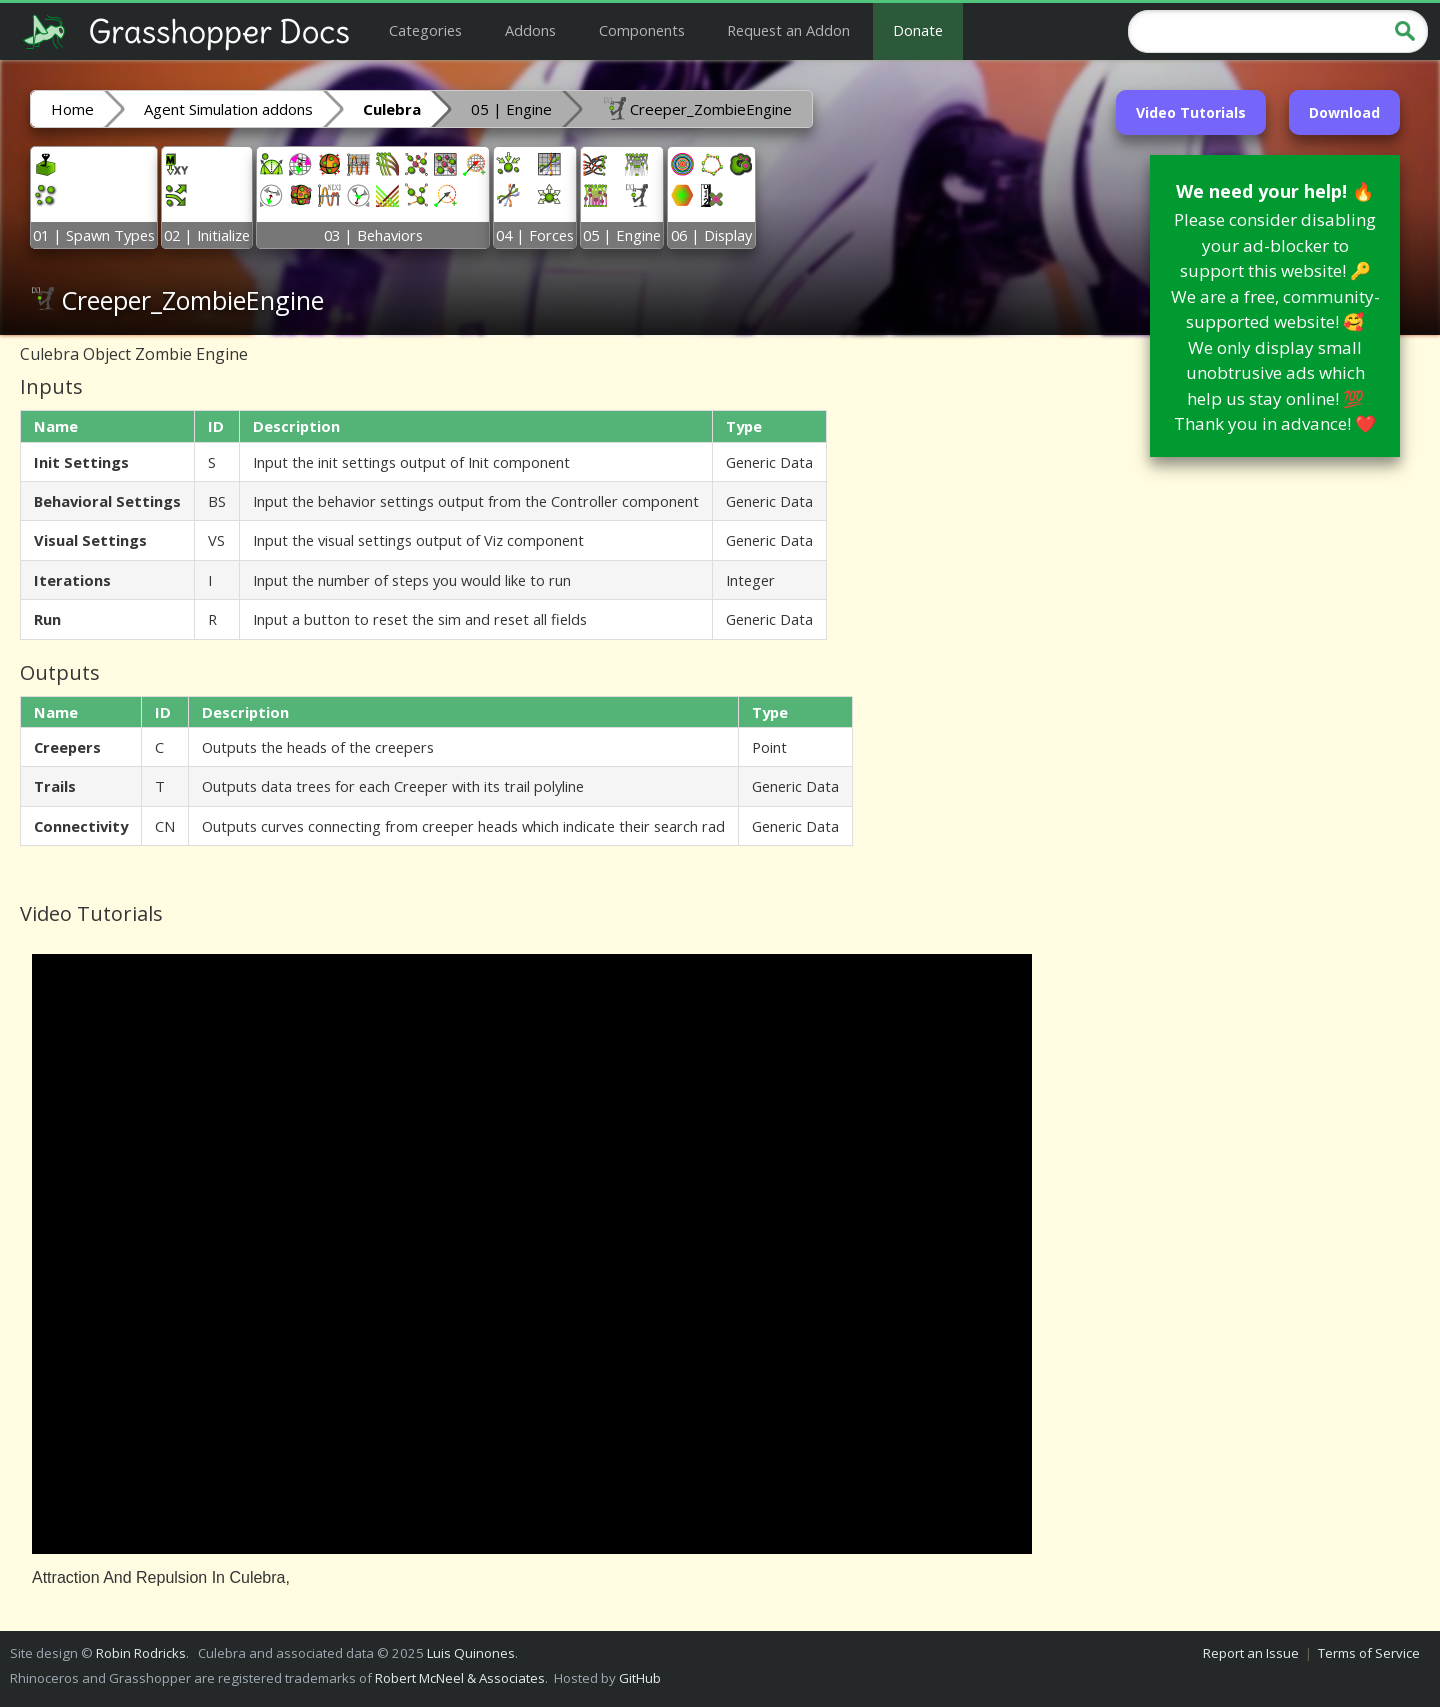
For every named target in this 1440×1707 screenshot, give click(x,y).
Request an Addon (788, 30)
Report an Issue (1251, 1653)
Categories (425, 30)
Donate (918, 30)
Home (72, 109)
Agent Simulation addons (228, 109)
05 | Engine (511, 109)
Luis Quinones (471, 1653)
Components (642, 30)
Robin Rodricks (141, 1653)
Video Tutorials (1191, 112)
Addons (530, 30)
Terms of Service (1369, 1653)
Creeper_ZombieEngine (697, 108)
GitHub (640, 1678)
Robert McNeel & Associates (460, 1678)
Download (1344, 112)
